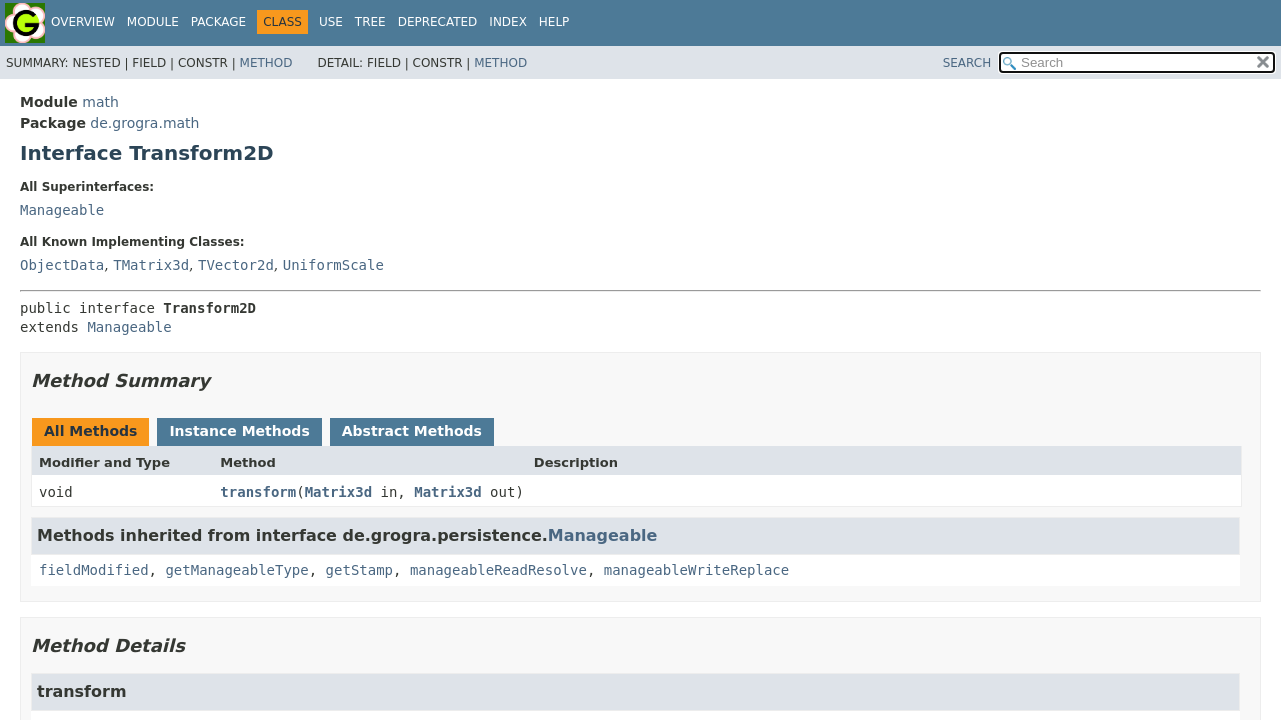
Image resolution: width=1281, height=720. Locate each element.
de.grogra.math (144, 123)
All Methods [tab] (90, 431)
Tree (370, 22)
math (100, 102)
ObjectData (62, 265)
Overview (83, 22)
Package (218, 22)
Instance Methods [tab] (239, 431)
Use (331, 22)
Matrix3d (338, 492)
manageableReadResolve (498, 570)
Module (153, 22)
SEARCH (967, 63)
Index (508, 22)
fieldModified (94, 570)
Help (554, 22)
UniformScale (333, 265)
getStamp (359, 570)
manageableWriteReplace (696, 570)
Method (266, 63)
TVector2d (236, 265)
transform (258, 492)
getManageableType (236, 570)
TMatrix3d (151, 265)
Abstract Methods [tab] (412, 431)
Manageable (62, 210)
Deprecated (438, 22)
